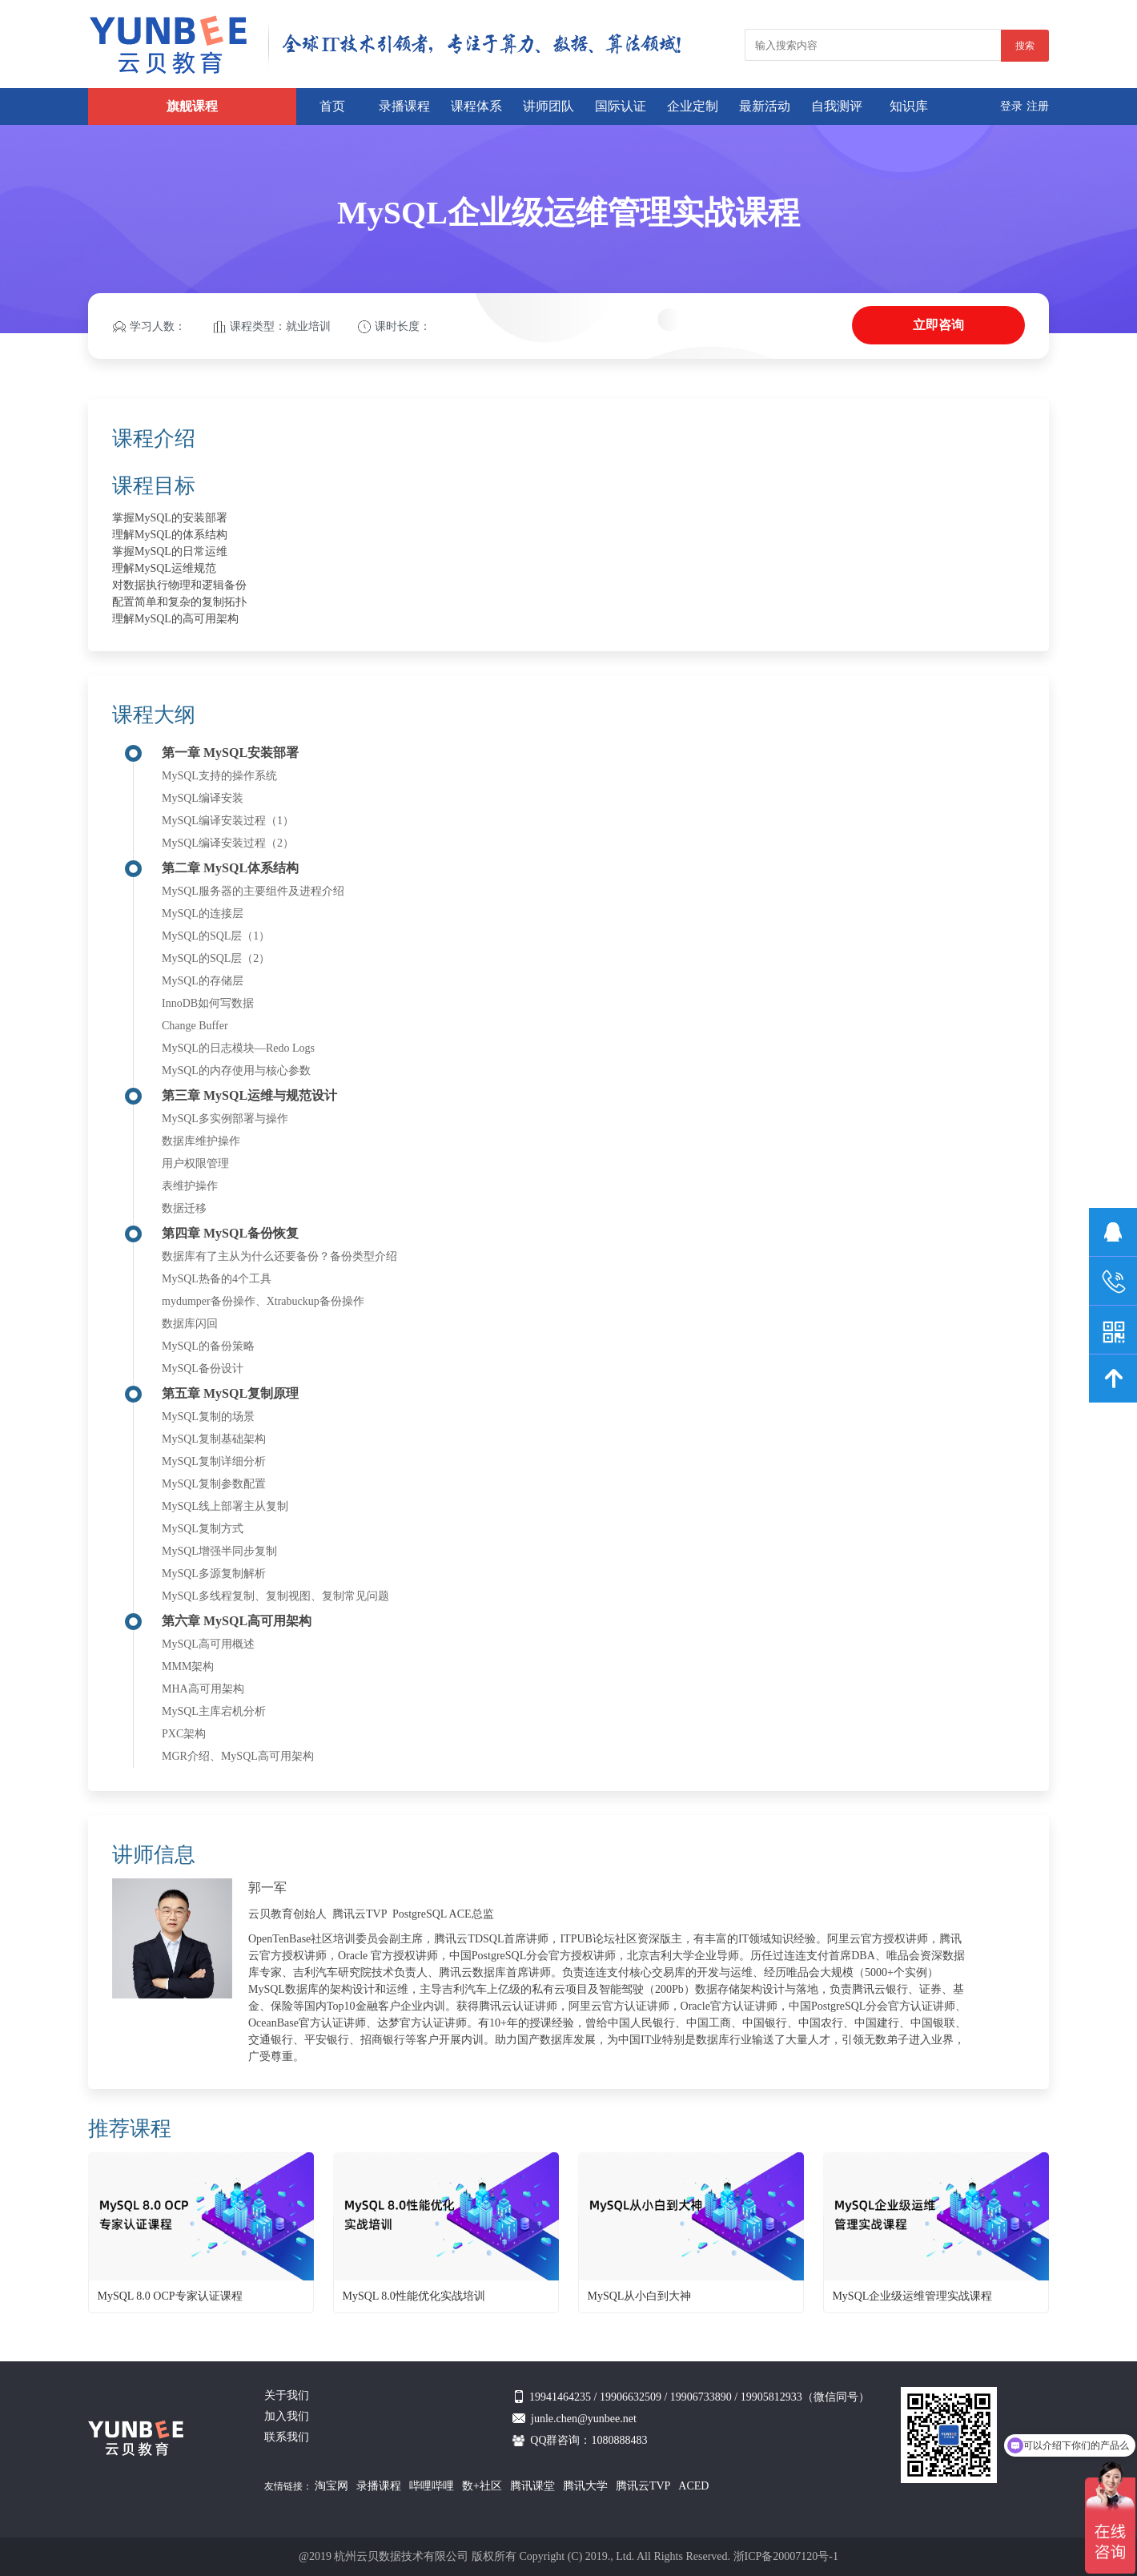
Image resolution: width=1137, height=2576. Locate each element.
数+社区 (482, 2486)
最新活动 (764, 106)
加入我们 (286, 2416)
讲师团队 (548, 106)
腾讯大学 (585, 2486)
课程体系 (476, 106)
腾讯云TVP (643, 2486)
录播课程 (404, 106)
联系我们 (286, 2437)
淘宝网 (331, 2486)
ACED (693, 2486)
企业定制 (692, 106)
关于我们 (286, 2395)
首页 (332, 106)
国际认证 (620, 106)
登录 (1011, 106)
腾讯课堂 (532, 2486)
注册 (1038, 106)
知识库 (909, 106)
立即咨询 (938, 325)
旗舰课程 (192, 106)
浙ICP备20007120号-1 (785, 2556)
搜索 (1025, 45)
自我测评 (836, 106)
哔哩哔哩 (431, 2486)
